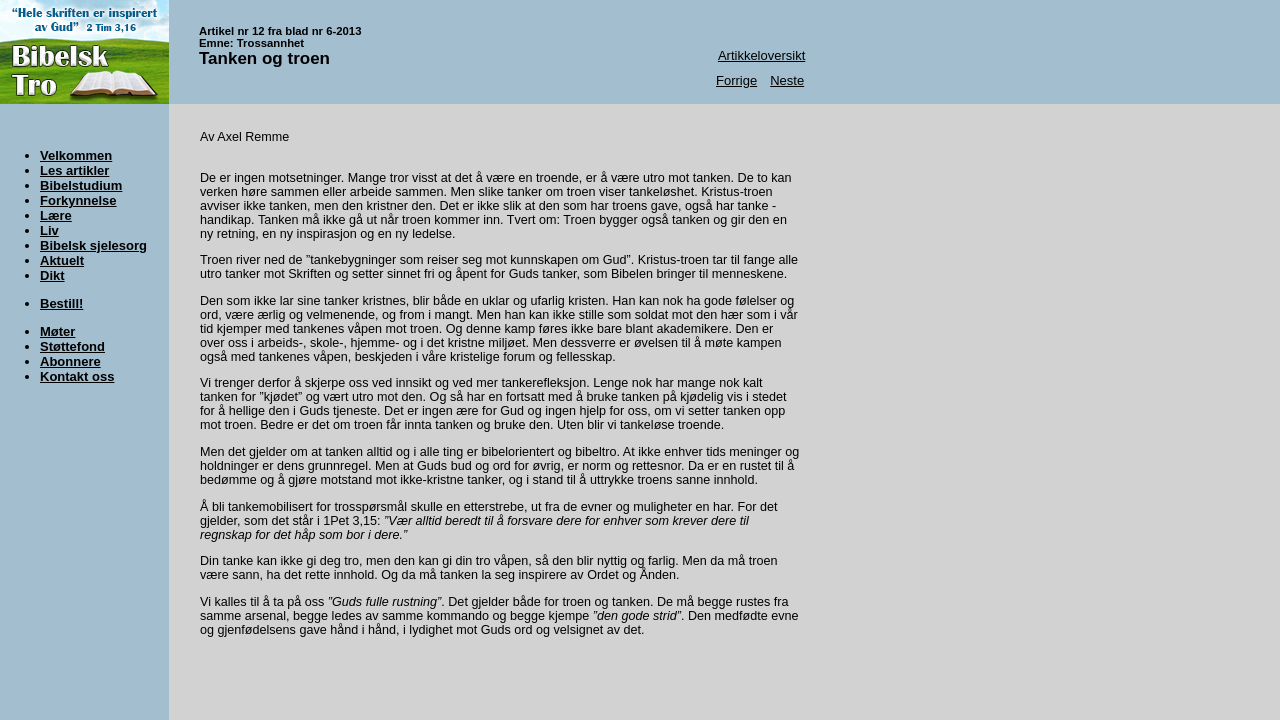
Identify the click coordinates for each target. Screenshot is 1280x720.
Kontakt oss (77, 376)
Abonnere (70, 361)
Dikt (52, 275)
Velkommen (76, 155)
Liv (49, 230)
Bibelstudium (81, 185)
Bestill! (61, 303)
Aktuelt (62, 260)
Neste (787, 80)
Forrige (736, 80)
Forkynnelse (78, 200)
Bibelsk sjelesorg (93, 245)
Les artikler (74, 170)
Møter (57, 331)
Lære (56, 215)
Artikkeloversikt (761, 55)
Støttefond (72, 346)
